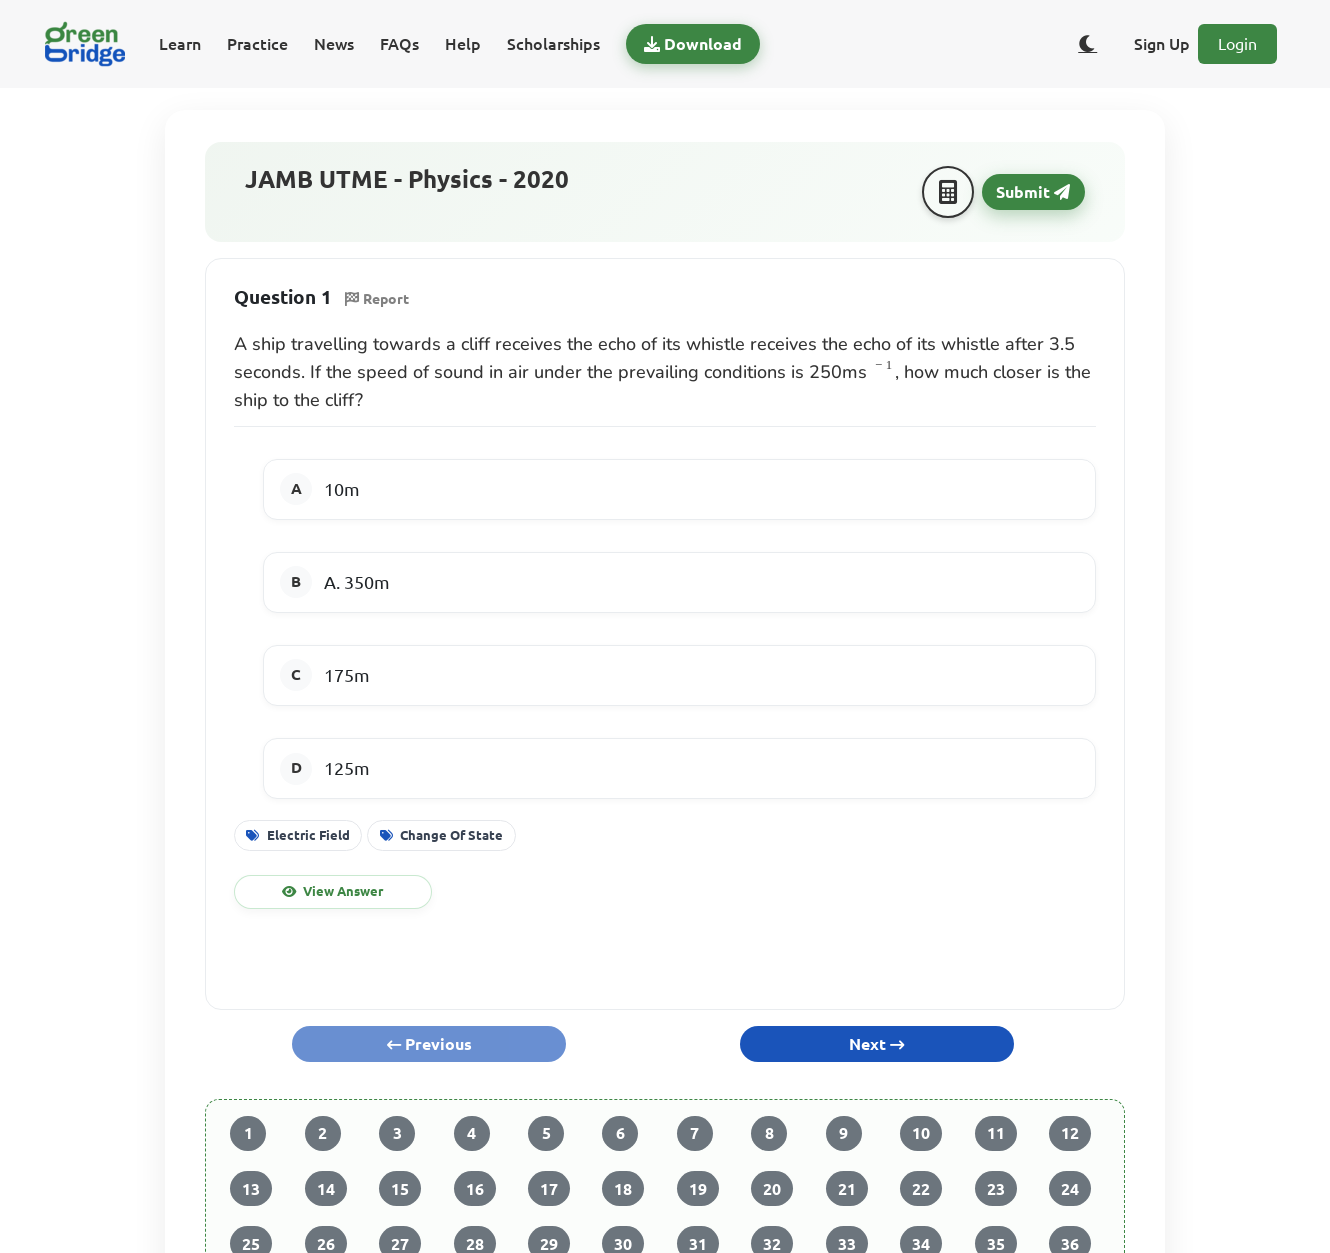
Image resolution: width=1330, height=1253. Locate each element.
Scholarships (553, 44)
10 (921, 1133)
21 (847, 1189)
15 (400, 1189)
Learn (180, 44)
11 (996, 1133)
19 (698, 1189)
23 (996, 1189)
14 (326, 1189)
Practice (257, 44)
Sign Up (1162, 44)
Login (1237, 44)
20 (772, 1189)
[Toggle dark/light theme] (1088, 44)
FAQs (399, 44)
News (334, 44)
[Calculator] (948, 192)
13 (251, 1189)
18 (623, 1189)
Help (463, 44)
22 (921, 1189)
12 (1070, 1133)
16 (475, 1189)
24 (1070, 1189)
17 (549, 1189)
